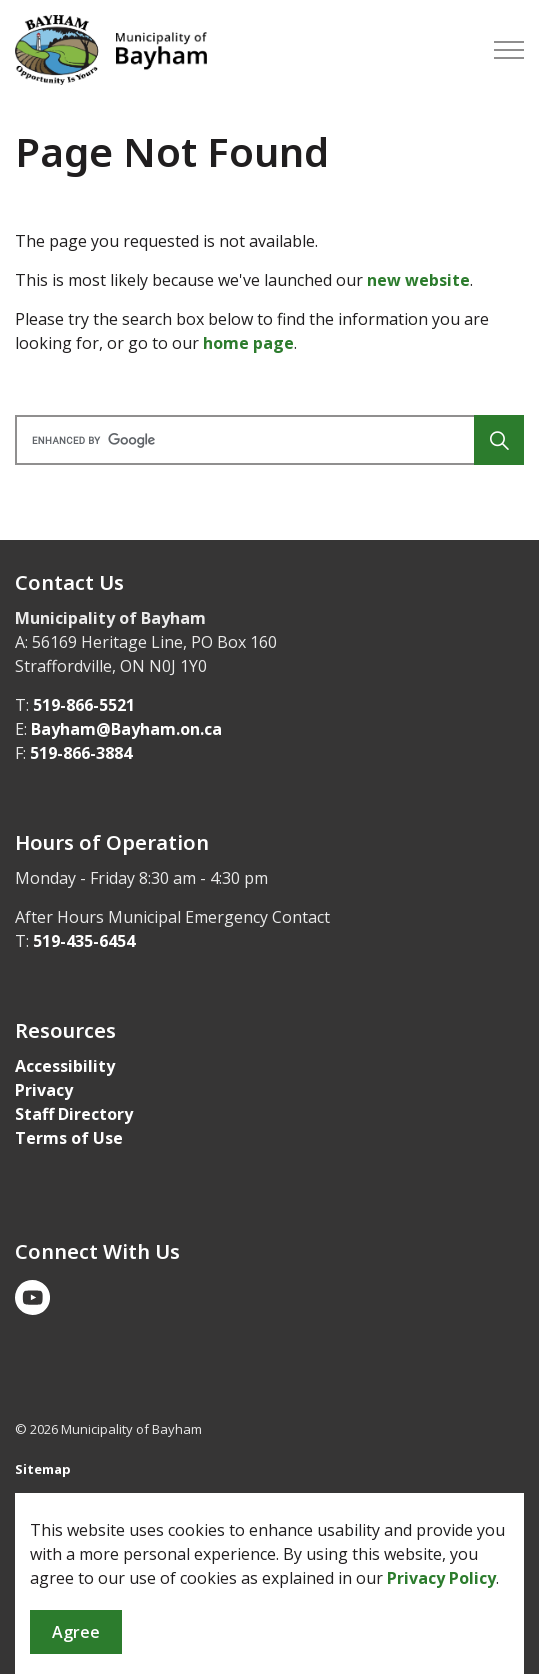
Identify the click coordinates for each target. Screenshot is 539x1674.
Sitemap (43, 1469)
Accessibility (65, 1066)
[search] (267, 440)
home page (248, 343)
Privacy (44, 1090)
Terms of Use (69, 1138)
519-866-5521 (84, 705)
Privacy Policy (441, 1640)
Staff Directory (74, 1114)
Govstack (112, 1508)
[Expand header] (509, 50)
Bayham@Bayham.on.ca (126, 729)
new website (418, 280)
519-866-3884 (81, 753)
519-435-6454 (84, 941)
